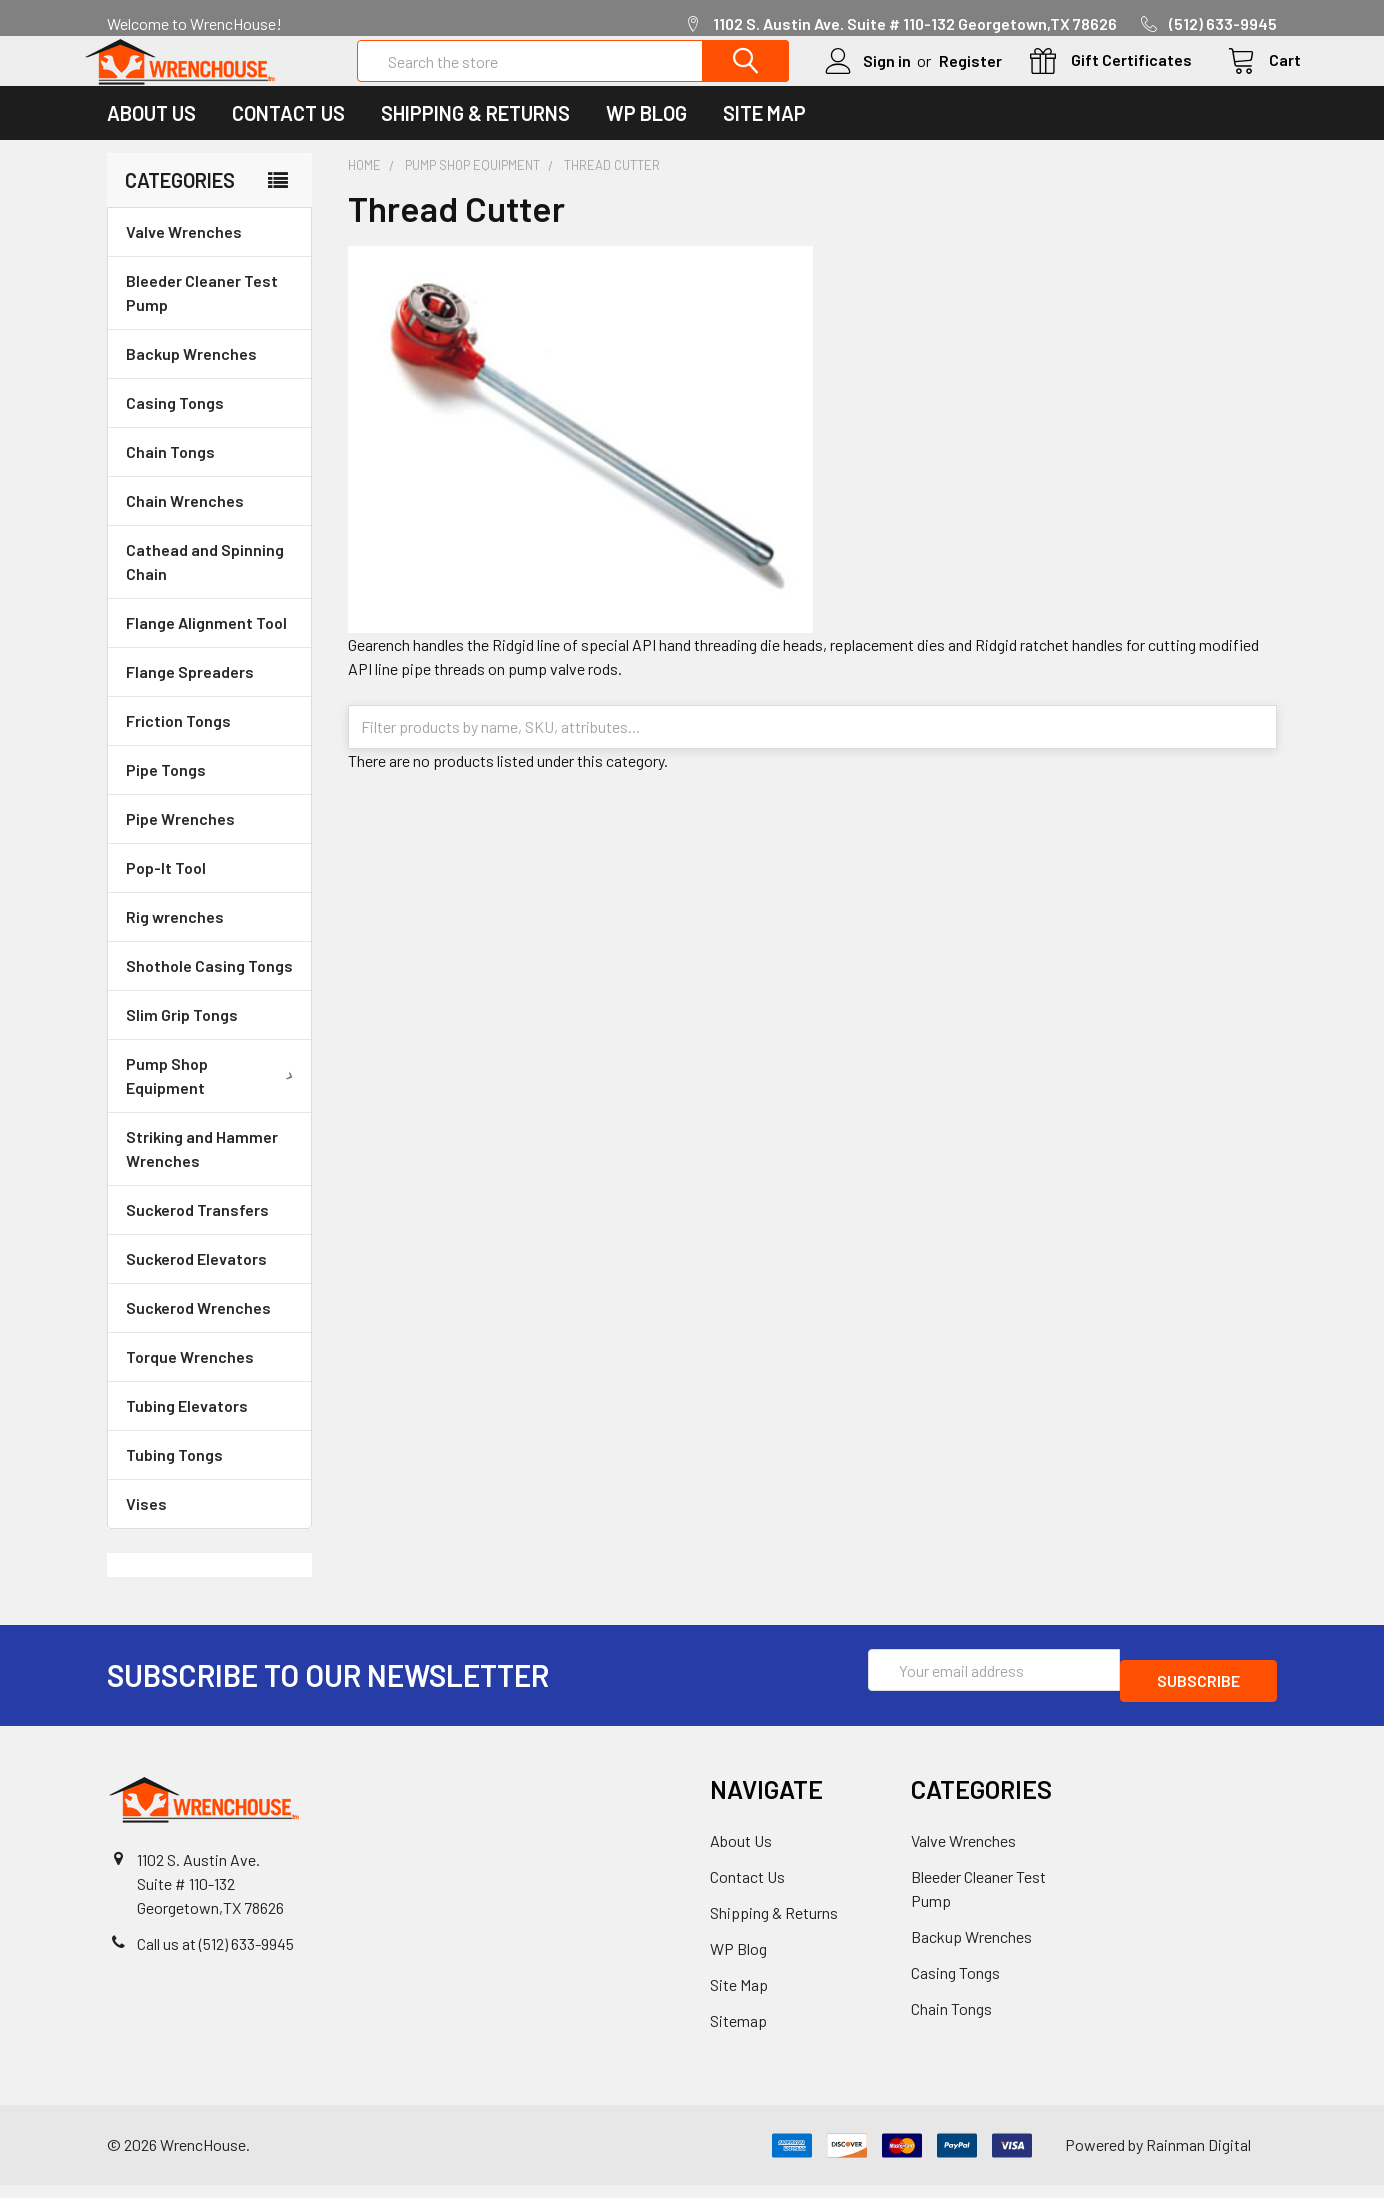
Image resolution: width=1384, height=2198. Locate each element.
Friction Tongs (178, 744)
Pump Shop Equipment (213, 1099)
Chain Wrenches (185, 524)
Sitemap (738, 2033)
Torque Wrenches (190, 1380)
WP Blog (646, 137)
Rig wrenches (175, 940)
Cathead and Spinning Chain (205, 585)
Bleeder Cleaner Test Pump (202, 316)
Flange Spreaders (190, 695)
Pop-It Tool (166, 891)
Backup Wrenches (191, 377)
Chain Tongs (170, 475)
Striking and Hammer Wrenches (202, 1172)
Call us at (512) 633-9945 (215, 1956)
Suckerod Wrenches (198, 1331)
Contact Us (288, 137)
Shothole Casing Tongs (209, 989)
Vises (146, 1527)
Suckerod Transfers (197, 1233)
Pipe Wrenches (180, 842)
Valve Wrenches (184, 255)
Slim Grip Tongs (182, 1038)
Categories (180, 204)
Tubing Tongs (174, 1478)
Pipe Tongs (166, 793)
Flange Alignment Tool (206, 646)
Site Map (764, 137)
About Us (151, 137)
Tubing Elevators (187, 1429)
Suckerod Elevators (196, 1282)
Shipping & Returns (475, 137)
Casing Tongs (175, 426)
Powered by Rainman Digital (1158, 2157)
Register (946, 72)
